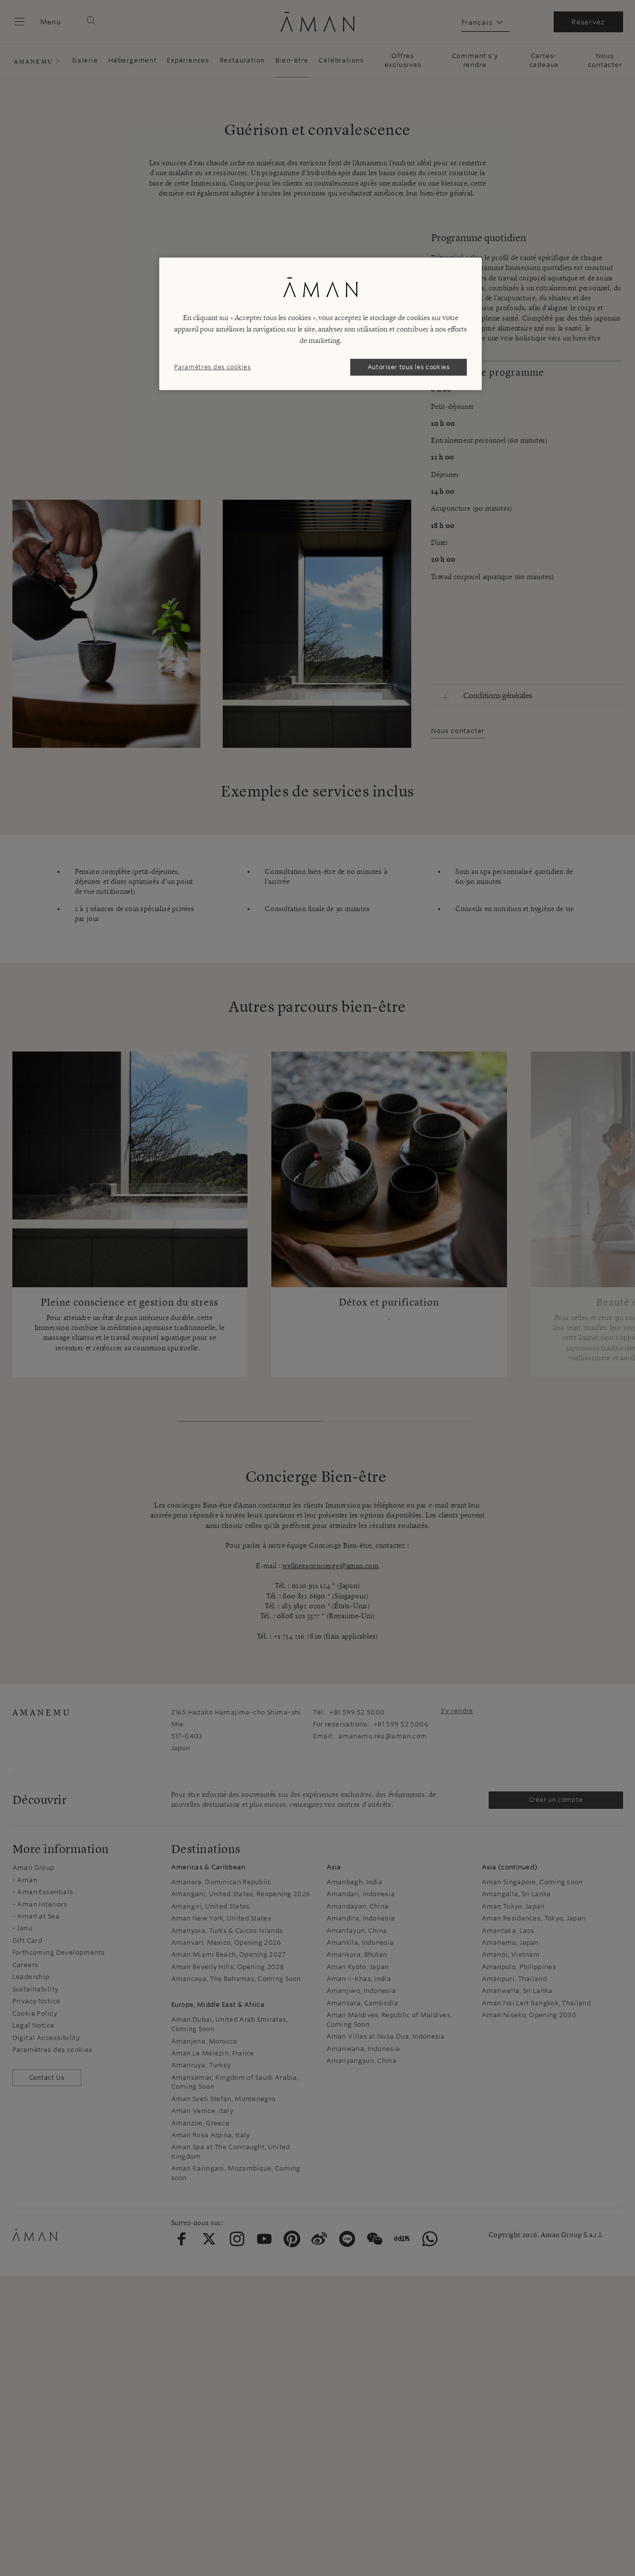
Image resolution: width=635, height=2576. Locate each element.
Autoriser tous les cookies (409, 367)
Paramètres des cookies (212, 367)
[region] (320, 324)
